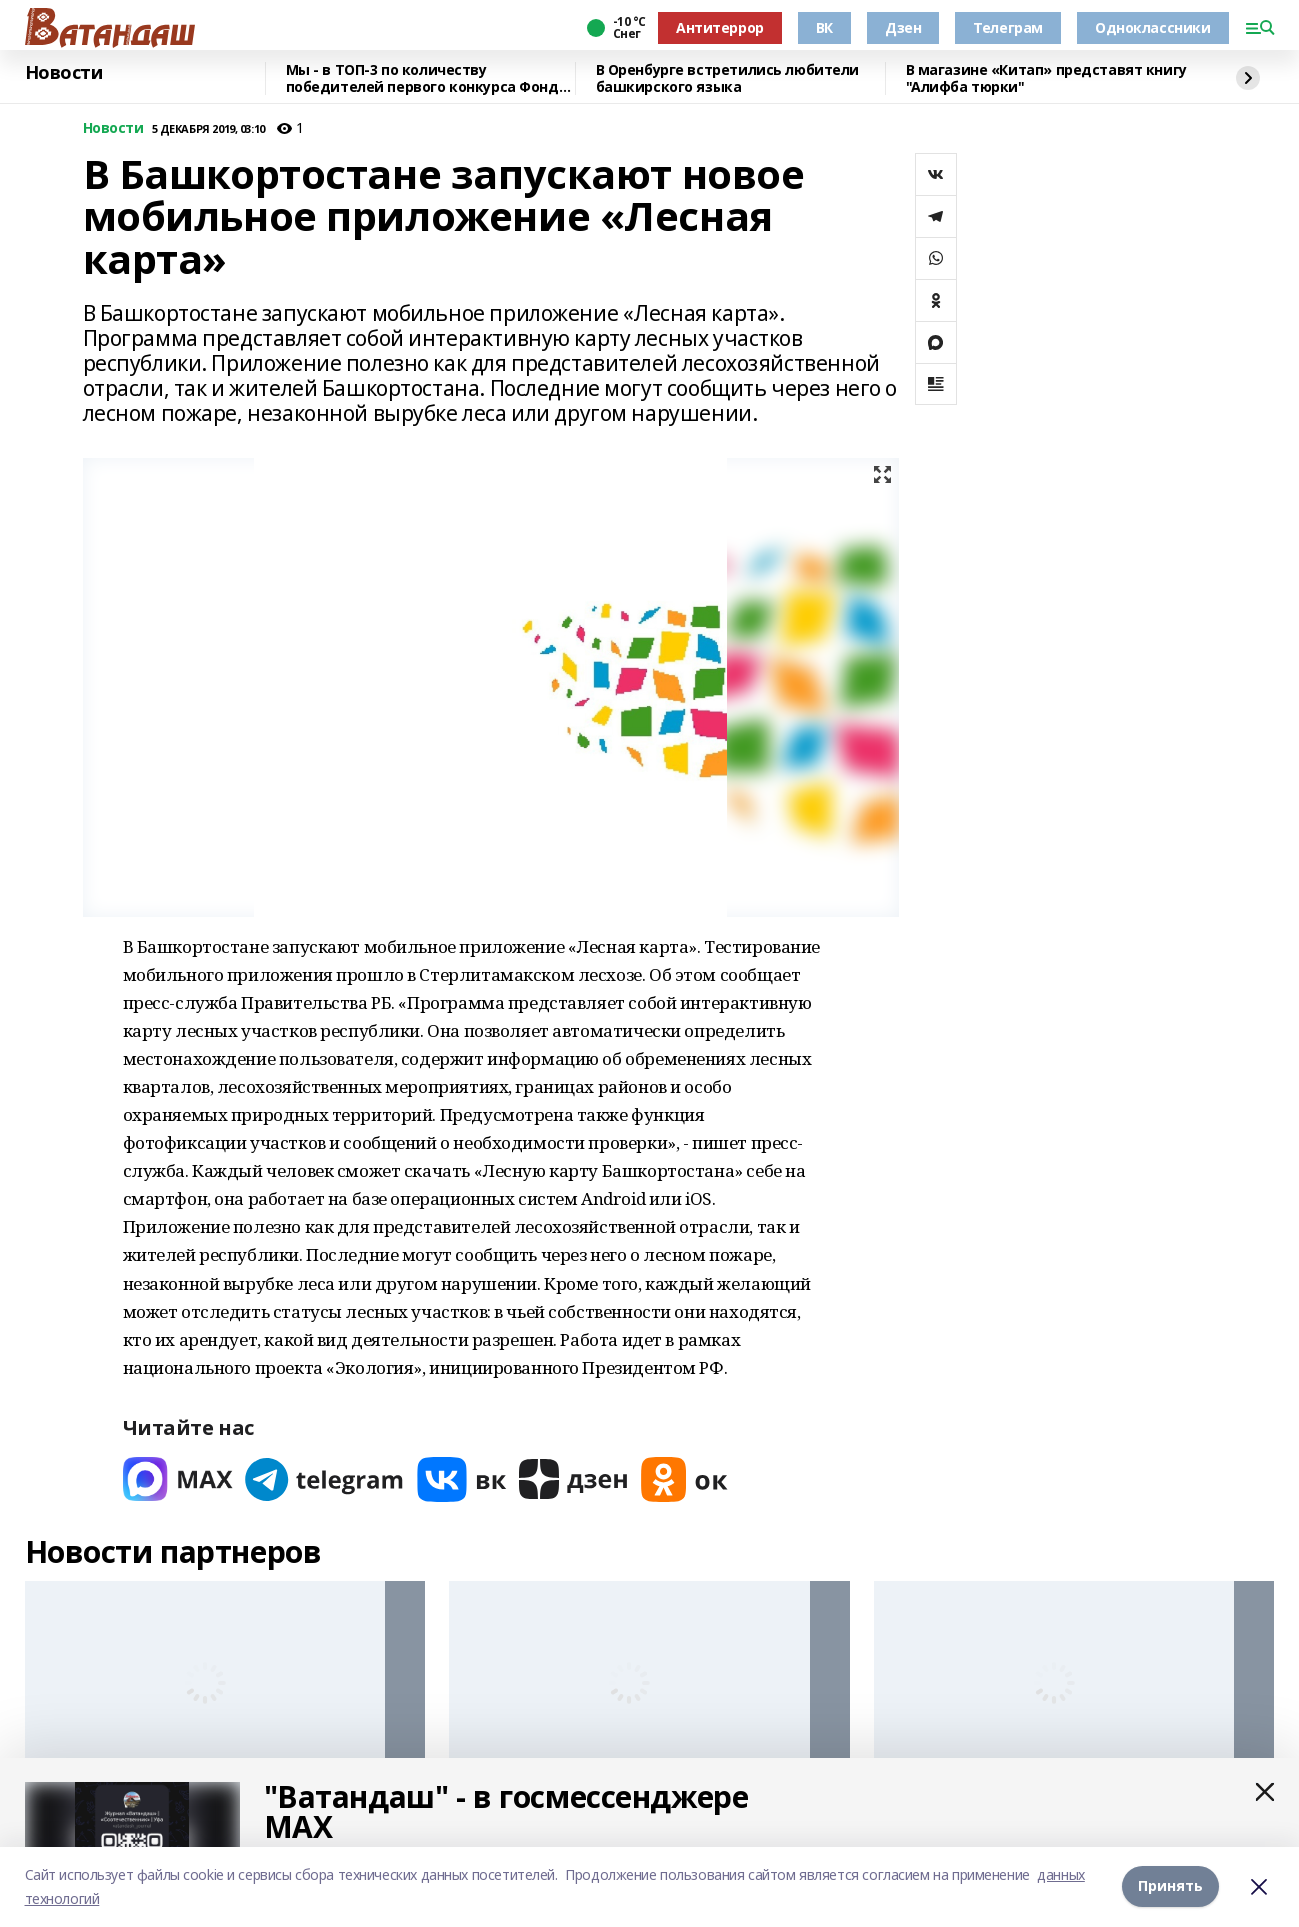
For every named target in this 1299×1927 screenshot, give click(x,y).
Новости (64, 73)
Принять (1170, 1886)
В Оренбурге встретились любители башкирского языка (728, 78)
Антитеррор (720, 27)
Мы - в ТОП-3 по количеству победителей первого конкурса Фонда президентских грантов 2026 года (427, 78)
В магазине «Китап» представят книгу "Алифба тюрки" (1046, 78)
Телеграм (1008, 27)
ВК (824, 27)
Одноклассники (1153, 27)
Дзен (903, 27)
